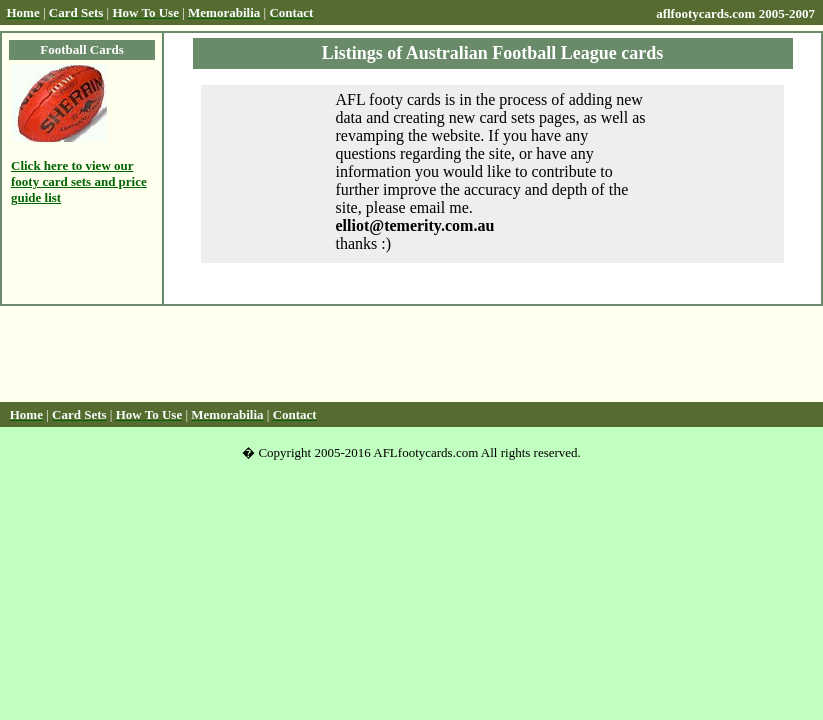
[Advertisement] (412, 354)
